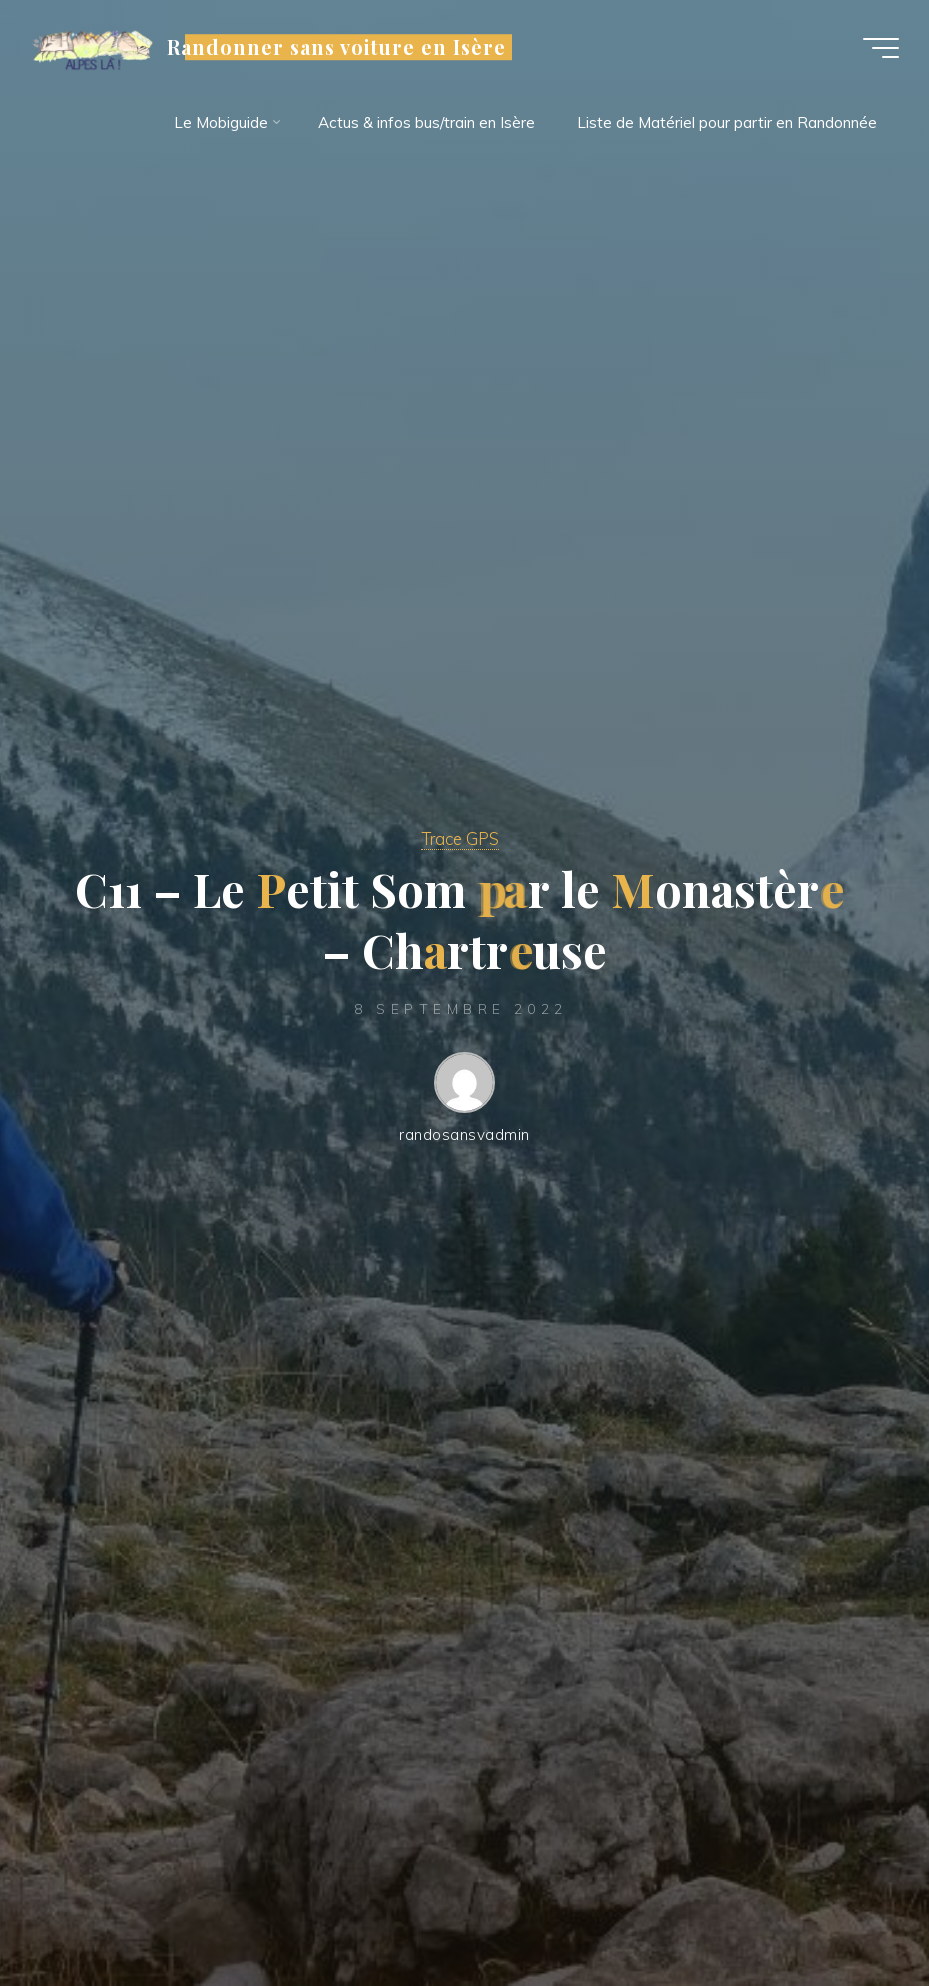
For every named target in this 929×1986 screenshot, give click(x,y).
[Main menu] (881, 48)
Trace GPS (460, 838)
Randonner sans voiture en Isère (336, 47)
